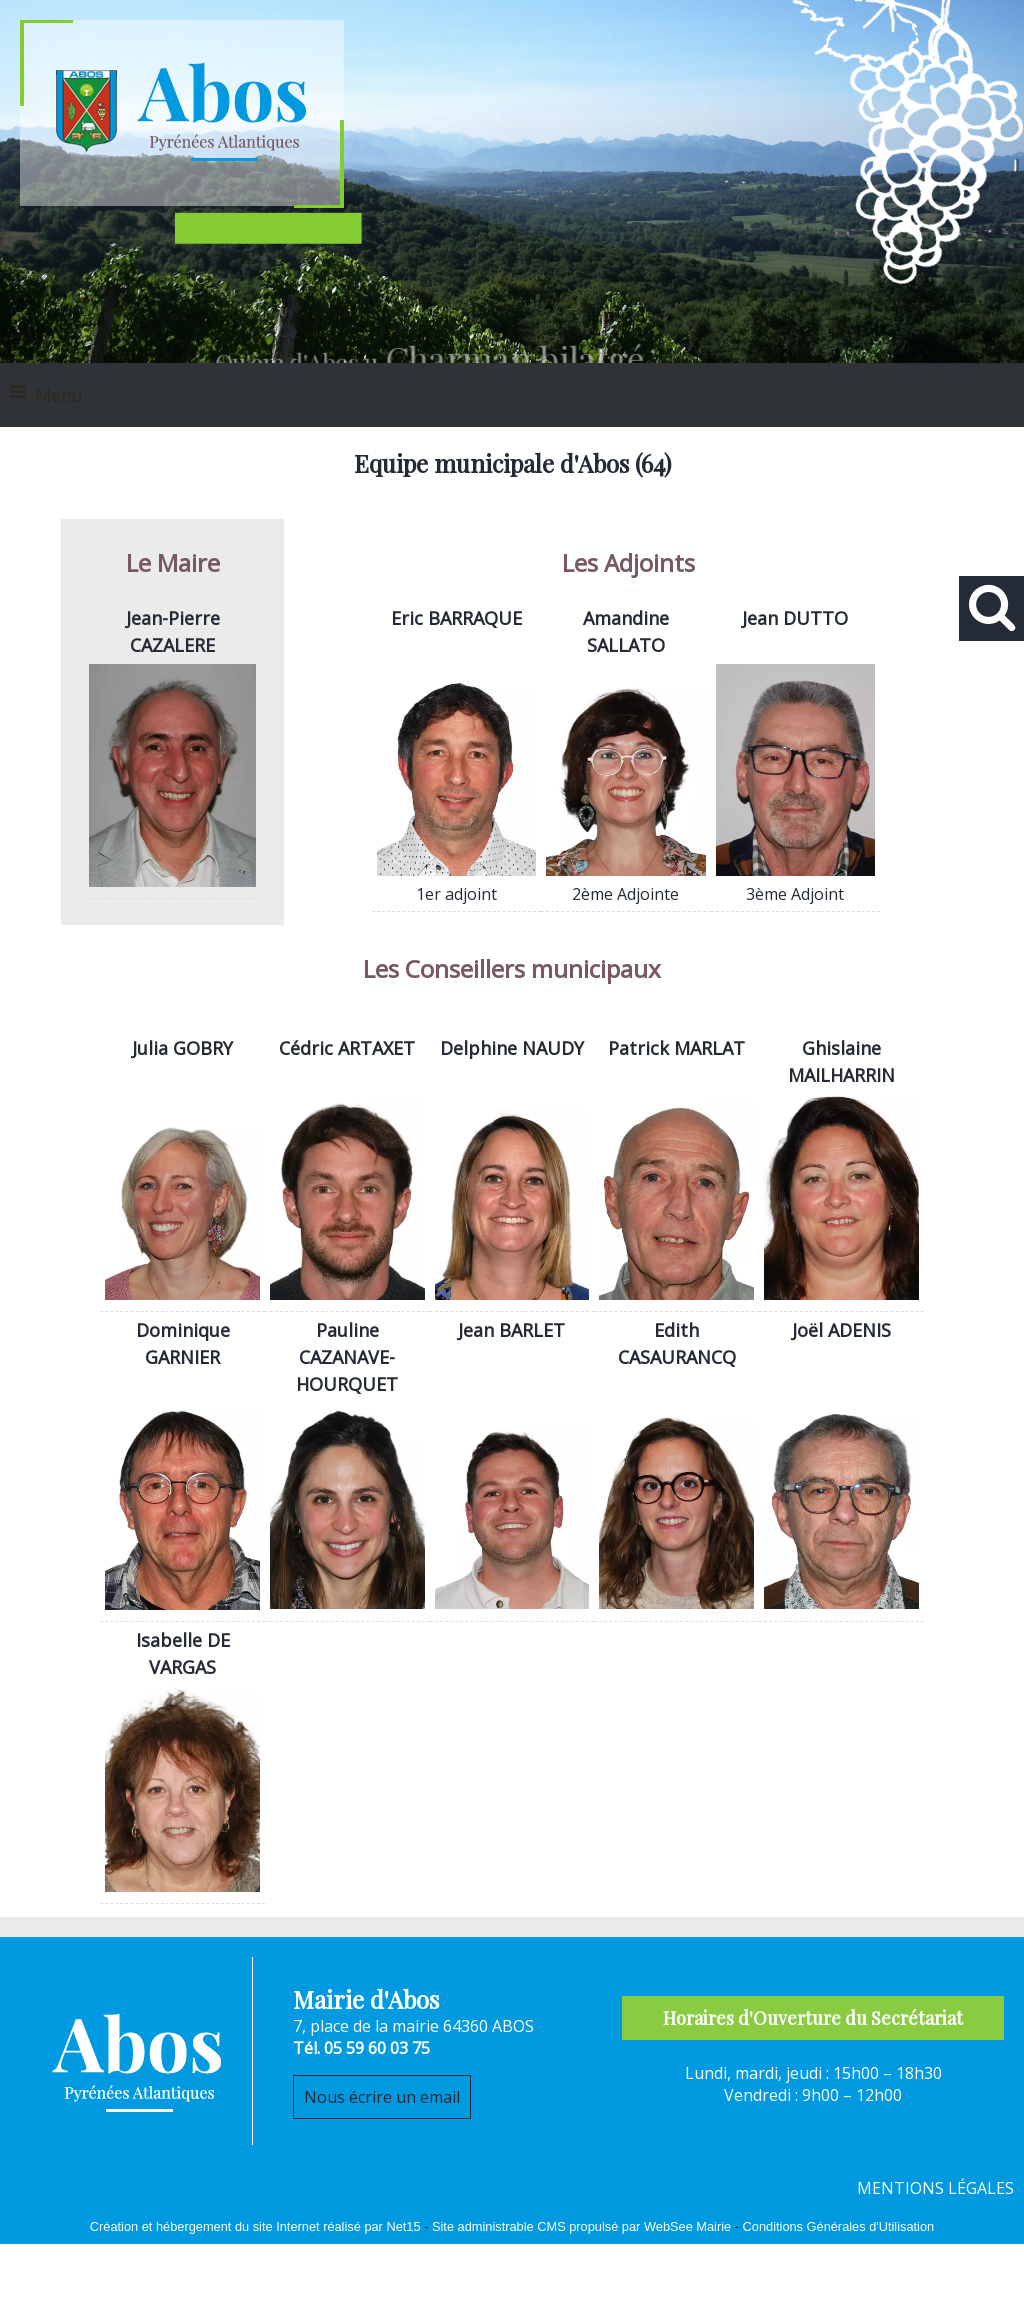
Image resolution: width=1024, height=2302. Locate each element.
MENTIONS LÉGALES (935, 2188)
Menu (59, 395)
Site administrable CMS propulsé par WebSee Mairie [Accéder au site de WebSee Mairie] (581, 2226)
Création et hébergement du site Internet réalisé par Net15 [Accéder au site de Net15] (255, 2226)
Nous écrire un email (382, 2097)
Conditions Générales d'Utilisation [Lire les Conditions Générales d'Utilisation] (839, 2226)
